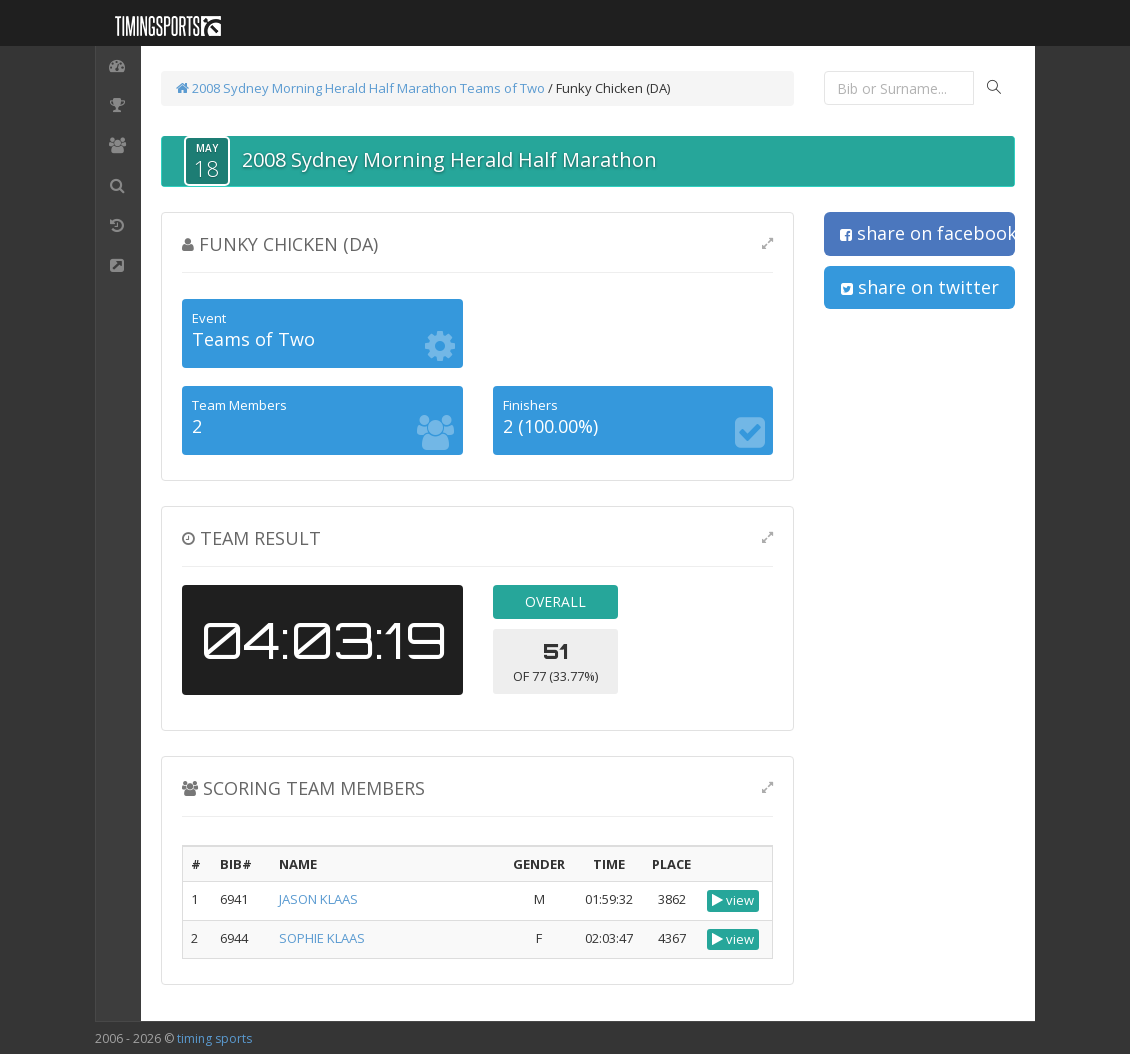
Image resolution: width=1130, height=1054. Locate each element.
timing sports (214, 1038)
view (733, 900)
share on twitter (920, 287)
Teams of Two (502, 88)
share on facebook (927, 233)
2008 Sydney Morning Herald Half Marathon (316, 88)
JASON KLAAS (318, 899)
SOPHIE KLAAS (322, 938)
